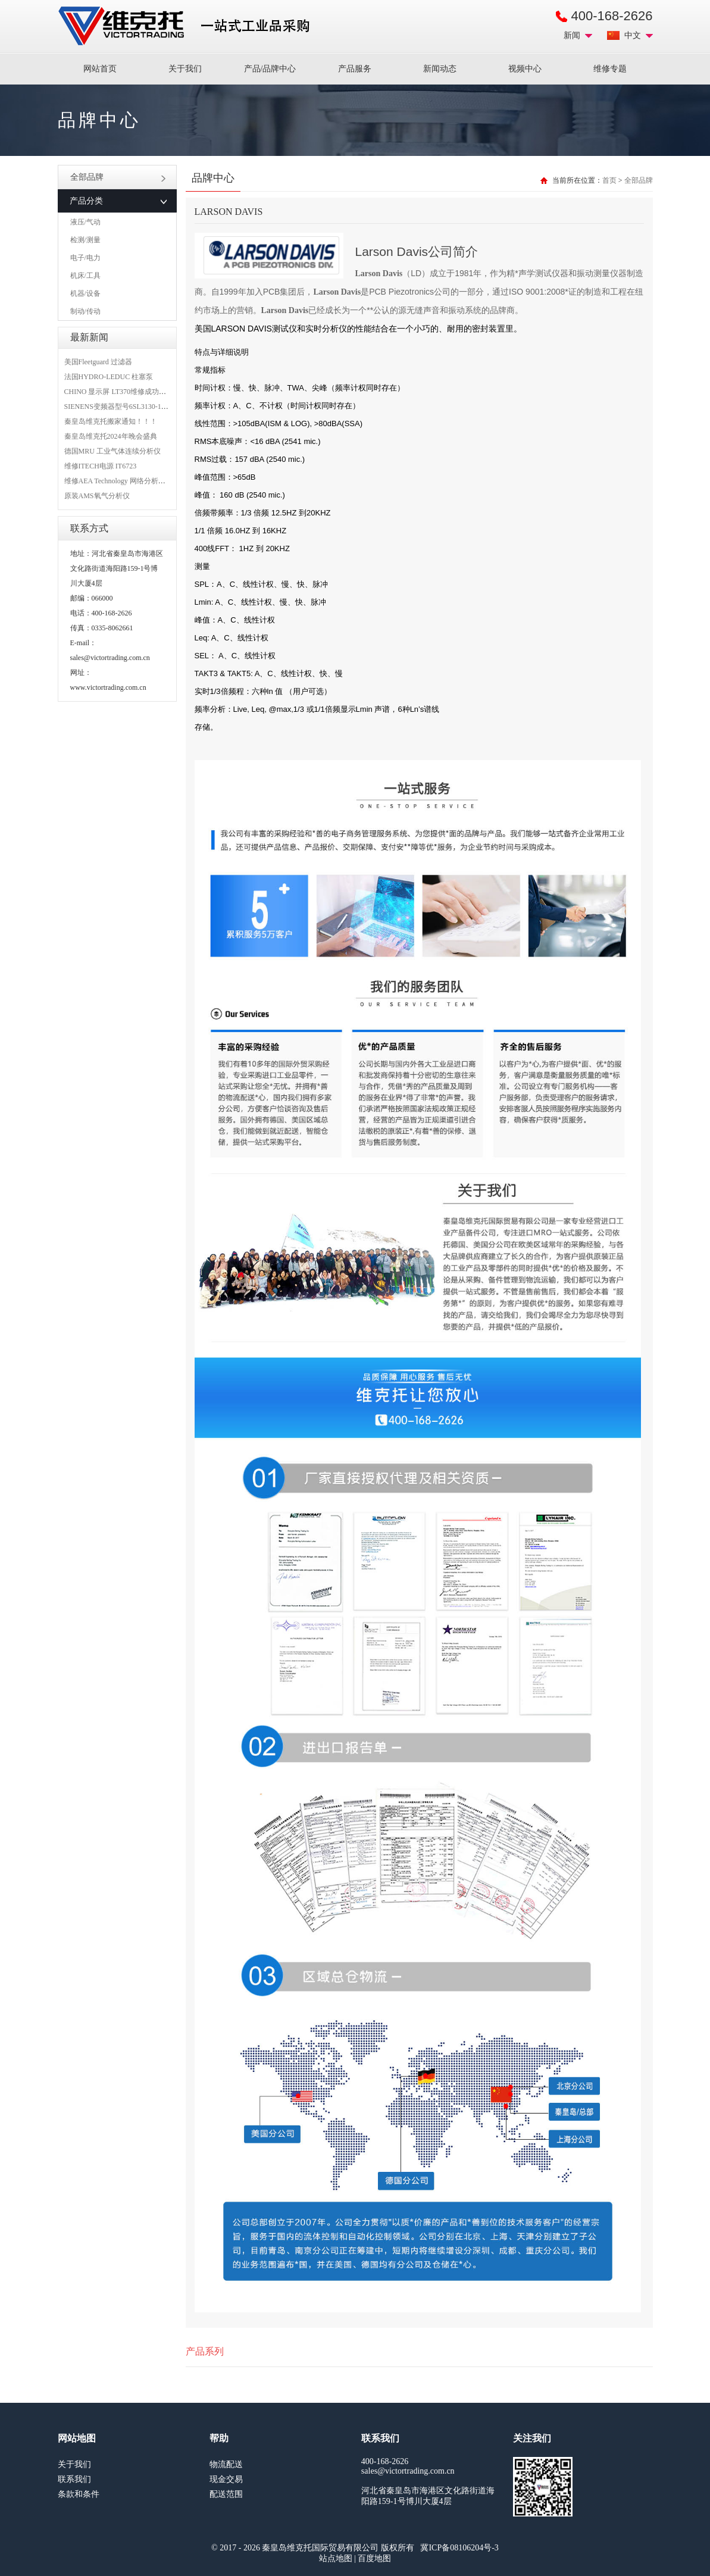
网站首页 (100, 68)
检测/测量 (85, 240)
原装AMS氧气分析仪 (97, 496)
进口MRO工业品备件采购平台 (187, 26)
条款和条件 (78, 2494)
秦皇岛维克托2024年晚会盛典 (110, 436)
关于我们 (185, 68)
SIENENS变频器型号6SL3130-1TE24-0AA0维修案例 (145, 406)
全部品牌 (118, 177)
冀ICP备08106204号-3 (459, 2547)
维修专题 (610, 68)
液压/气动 (85, 222)
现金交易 (226, 2479)
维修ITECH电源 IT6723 (100, 466)
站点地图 (335, 2558)
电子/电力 (85, 258)
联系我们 (74, 2479)
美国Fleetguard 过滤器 (98, 362)
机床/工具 (85, 275)
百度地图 (374, 2558)
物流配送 (226, 2464)
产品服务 (354, 68)
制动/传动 (85, 311)
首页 (609, 180)
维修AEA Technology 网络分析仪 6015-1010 (131, 481)
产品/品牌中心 (270, 68)
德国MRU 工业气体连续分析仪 (112, 451)
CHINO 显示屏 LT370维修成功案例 (119, 391)
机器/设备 (85, 293)
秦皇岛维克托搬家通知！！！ (110, 421)
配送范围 (226, 2494)
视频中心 (525, 68)
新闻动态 (439, 68)
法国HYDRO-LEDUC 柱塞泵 (109, 377)
